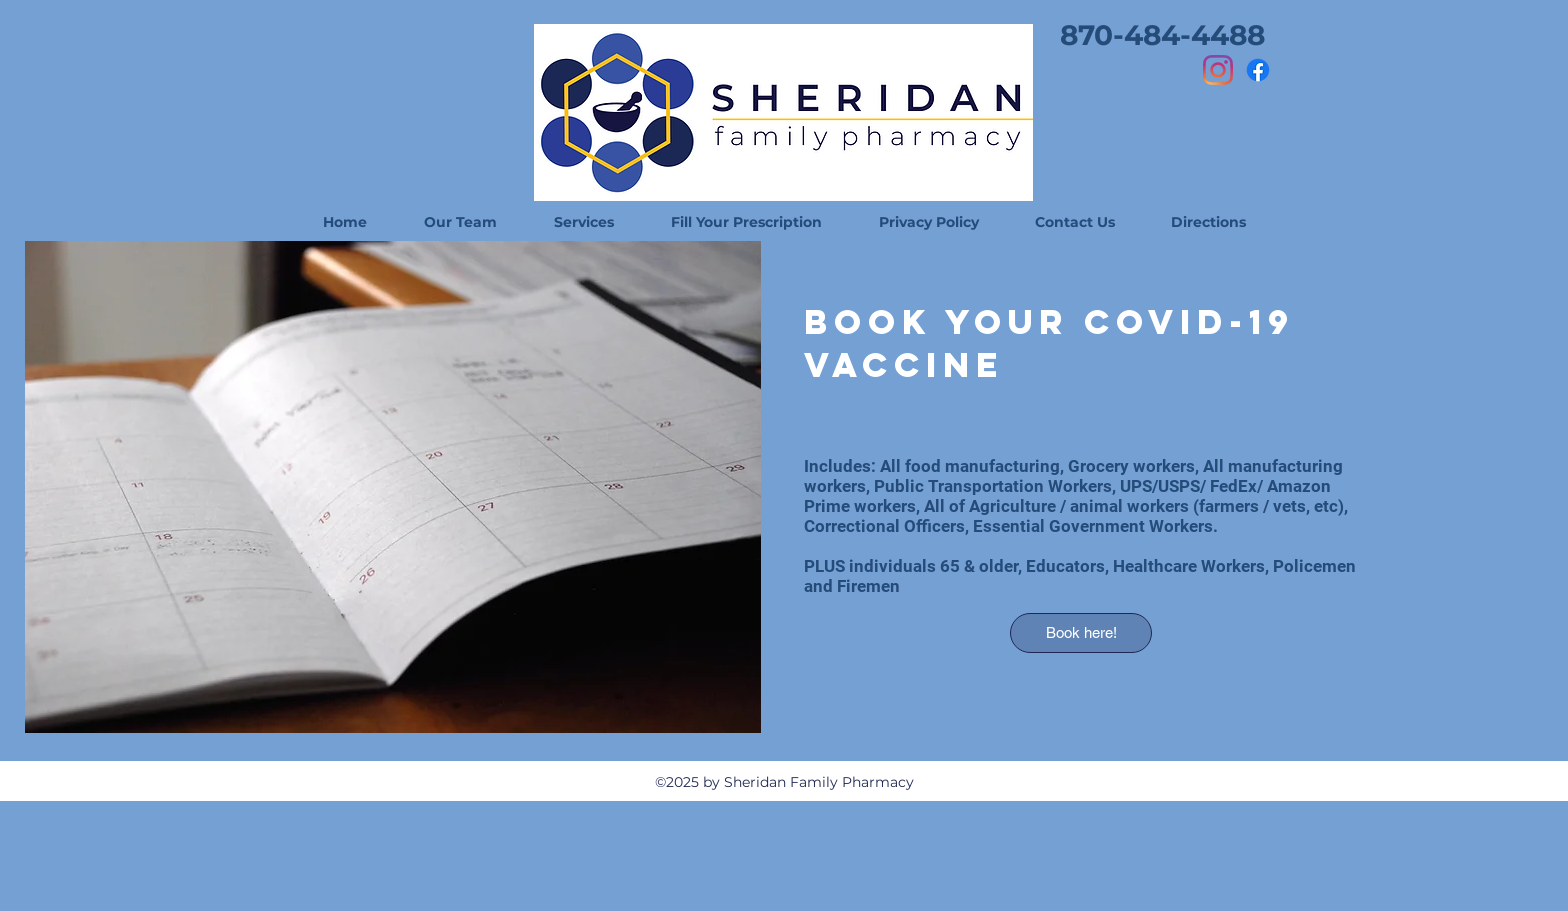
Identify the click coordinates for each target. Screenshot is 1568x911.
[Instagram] (1218, 70)
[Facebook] (1258, 70)
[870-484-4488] (1162, 35)
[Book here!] (1081, 633)
